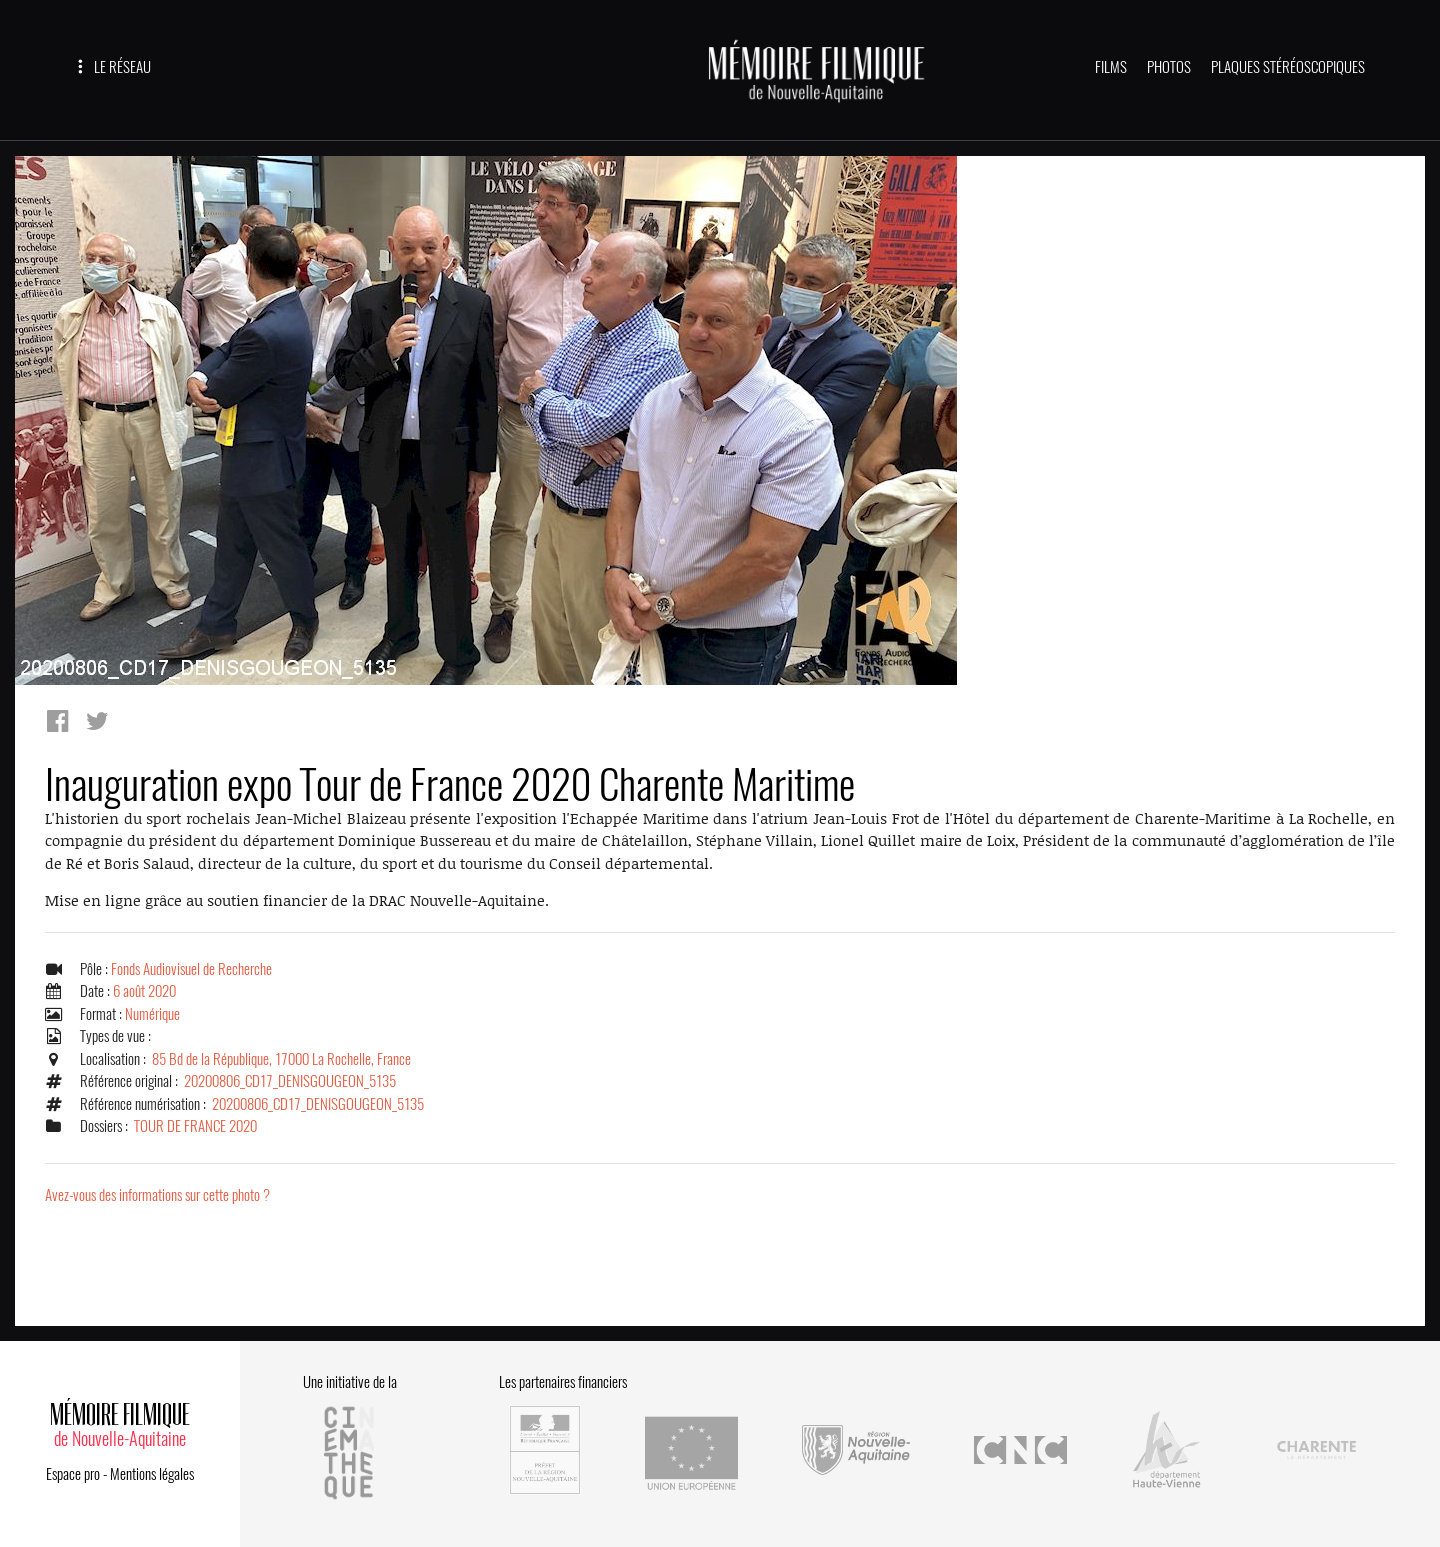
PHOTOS (1169, 67)
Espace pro (73, 1474)
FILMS (1111, 67)
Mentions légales (152, 1474)
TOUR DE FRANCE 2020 (195, 1126)
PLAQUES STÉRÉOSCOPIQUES (1288, 67)
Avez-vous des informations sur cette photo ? (157, 1195)
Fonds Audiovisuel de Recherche (191, 969)
